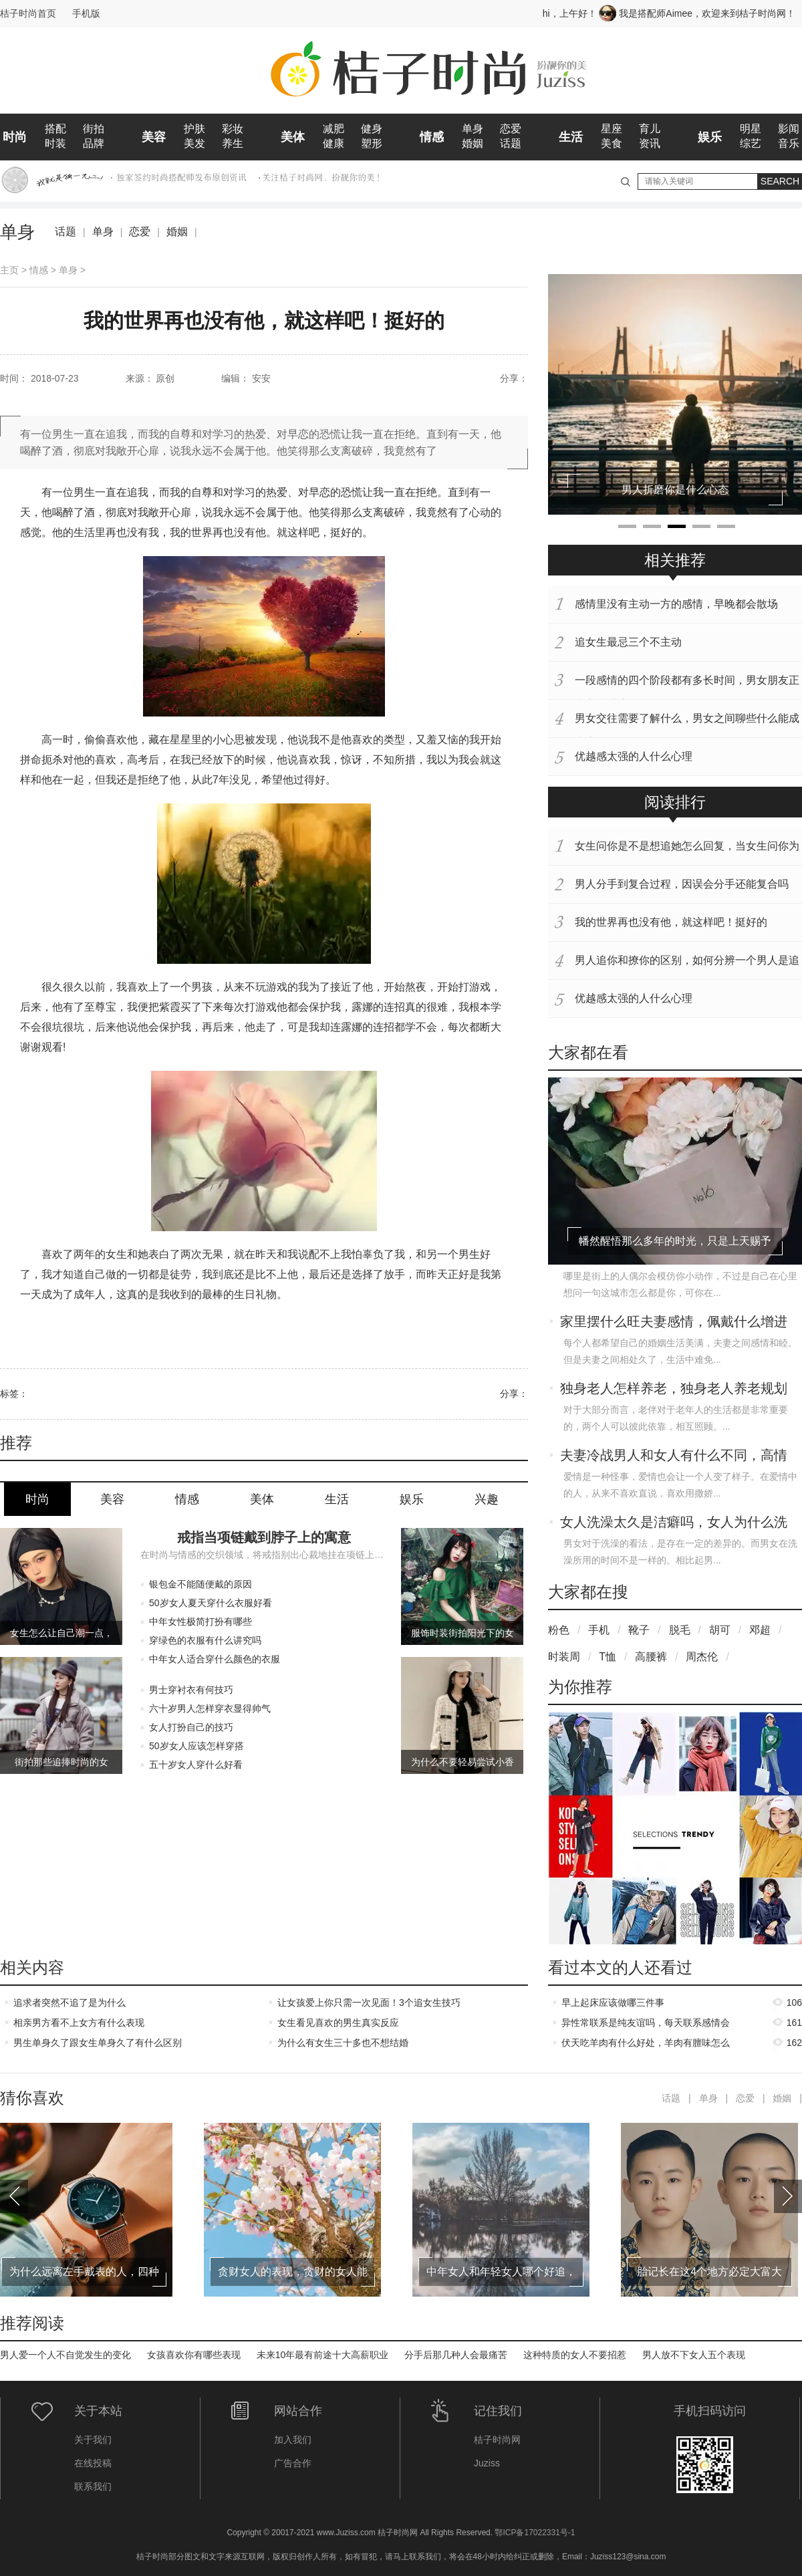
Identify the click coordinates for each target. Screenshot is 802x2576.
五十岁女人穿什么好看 (196, 1764)
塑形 (371, 143)
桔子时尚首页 (28, 13)
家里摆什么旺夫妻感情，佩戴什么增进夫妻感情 (673, 1322)
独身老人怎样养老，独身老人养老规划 (673, 1388)
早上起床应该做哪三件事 (612, 2002)
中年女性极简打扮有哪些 (200, 1621)
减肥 (333, 128)
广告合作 (292, 2463)
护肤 (194, 128)
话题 (510, 143)
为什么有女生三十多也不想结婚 (342, 2042)
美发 (194, 143)
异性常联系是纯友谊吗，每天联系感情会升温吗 (645, 2025)
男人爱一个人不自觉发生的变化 (65, 2354)
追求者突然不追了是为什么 (69, 2002)
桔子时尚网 (497, 2439)
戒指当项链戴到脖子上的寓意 (264, 1537)
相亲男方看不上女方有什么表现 (78, 2022)
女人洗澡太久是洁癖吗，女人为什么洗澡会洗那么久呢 (673, 1523)
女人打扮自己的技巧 (191, 1727)
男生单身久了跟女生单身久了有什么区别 (97, 2042)
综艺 (750, 143)
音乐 (788, 143)
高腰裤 (651, 1656)
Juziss (487, 2463)
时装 (55, 143)
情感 (432, 137)
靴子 (639, 1630)
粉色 (558, 1630)
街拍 (93, 128)
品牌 (93, 143)
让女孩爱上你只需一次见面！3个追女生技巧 (368, 2002)
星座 (611, 128)
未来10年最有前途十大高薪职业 (323, 2354)
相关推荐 (675, 560)
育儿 (649, 128)
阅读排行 (675, 802)
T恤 (607, 1656)
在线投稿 (93, 2463)
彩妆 (232, 128)
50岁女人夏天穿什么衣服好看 (210, 1602)
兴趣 (487, 1499)
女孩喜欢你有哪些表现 (194, 2354)
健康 (333, 143)
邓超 (760, 1630)
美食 (611, 143)
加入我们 (292, 2439)
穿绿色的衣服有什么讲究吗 (205, 1640)
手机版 (86, 13)
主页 (9, 270)
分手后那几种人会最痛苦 (455, 2354)
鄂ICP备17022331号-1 (535, 2532)
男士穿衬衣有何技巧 (191, 1689)
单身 (472, 128)
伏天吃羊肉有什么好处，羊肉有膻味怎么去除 (645, 2045)
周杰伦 (702, 1656)
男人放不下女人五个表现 (693, 2354)
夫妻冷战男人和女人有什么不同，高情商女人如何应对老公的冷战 (673, 1456)
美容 (154, 137)
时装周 (564, 1656)
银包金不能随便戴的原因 (200, 1584)
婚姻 (472, 143)
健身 (371, 128)
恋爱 (510, 128)
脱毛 (679, 1630)
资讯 (649, 143)
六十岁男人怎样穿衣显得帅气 (210, 1708)
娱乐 (710, 137)
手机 (599, 1630)
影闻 (788, 128)
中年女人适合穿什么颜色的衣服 (214, 1659)
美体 (293, 137)
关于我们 (93, 2439)
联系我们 (93, 2486)
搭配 (55, 128)
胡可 (719, 1630)
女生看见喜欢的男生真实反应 (338, 2022)
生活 (571, 137)
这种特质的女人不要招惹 (574, 2354)
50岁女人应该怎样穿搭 (196, 1746)
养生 (232, 143)
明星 (750, 128)
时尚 (15, 137)
